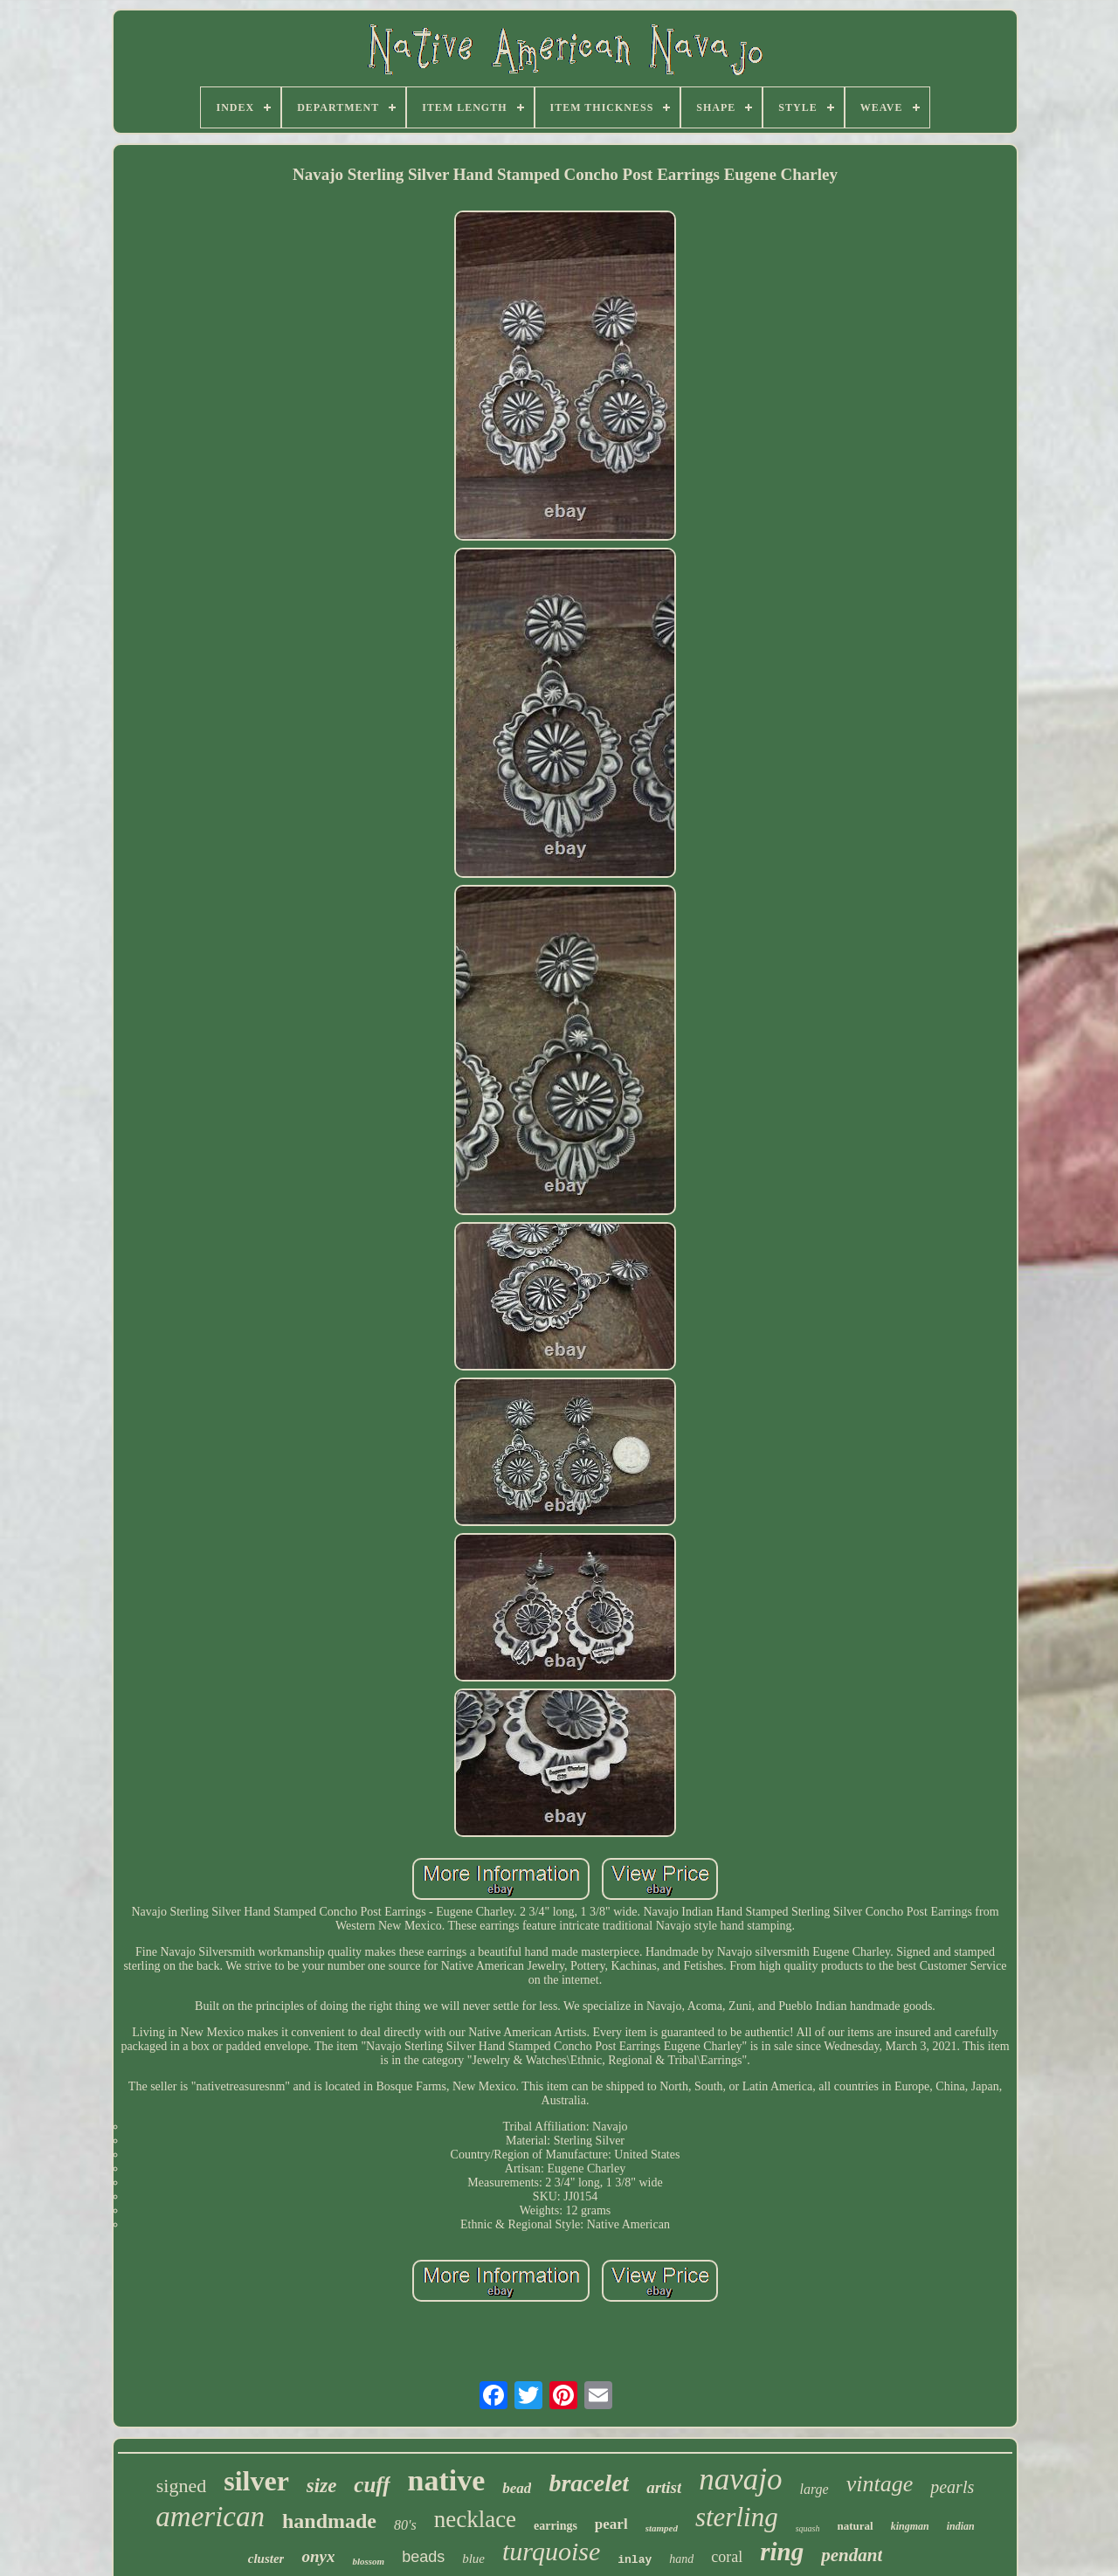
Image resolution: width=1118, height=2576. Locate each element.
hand (681, 2559)
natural (855, 2525)
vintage (880, 2484)
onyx (318, 2556)
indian (961, 2526)
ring (782, 2552)
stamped (661, 2528)
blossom (368, 2561)
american (210, 2516)
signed (181, 2486)
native (447, 2480)
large (814, 2489)
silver (256, 2481)
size (322, 2486)
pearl (611, 2524)
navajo (740, 2479)
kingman (910, 2526)
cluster (266, 2559)
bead (516, 2488)
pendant (851, 2555)
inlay (635, 2559)
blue (473, 2559)
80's (405, 2524)
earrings (555, 2525)
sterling (736, 2517)
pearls (952, 2487)
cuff (372, 2485)
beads (423, 2557)
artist (663, 2487)
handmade (329, 2521)
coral (726, 2557)
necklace (475, 2519)
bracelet (589, 2483)
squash (808, 2528)
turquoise (551, 2551)
